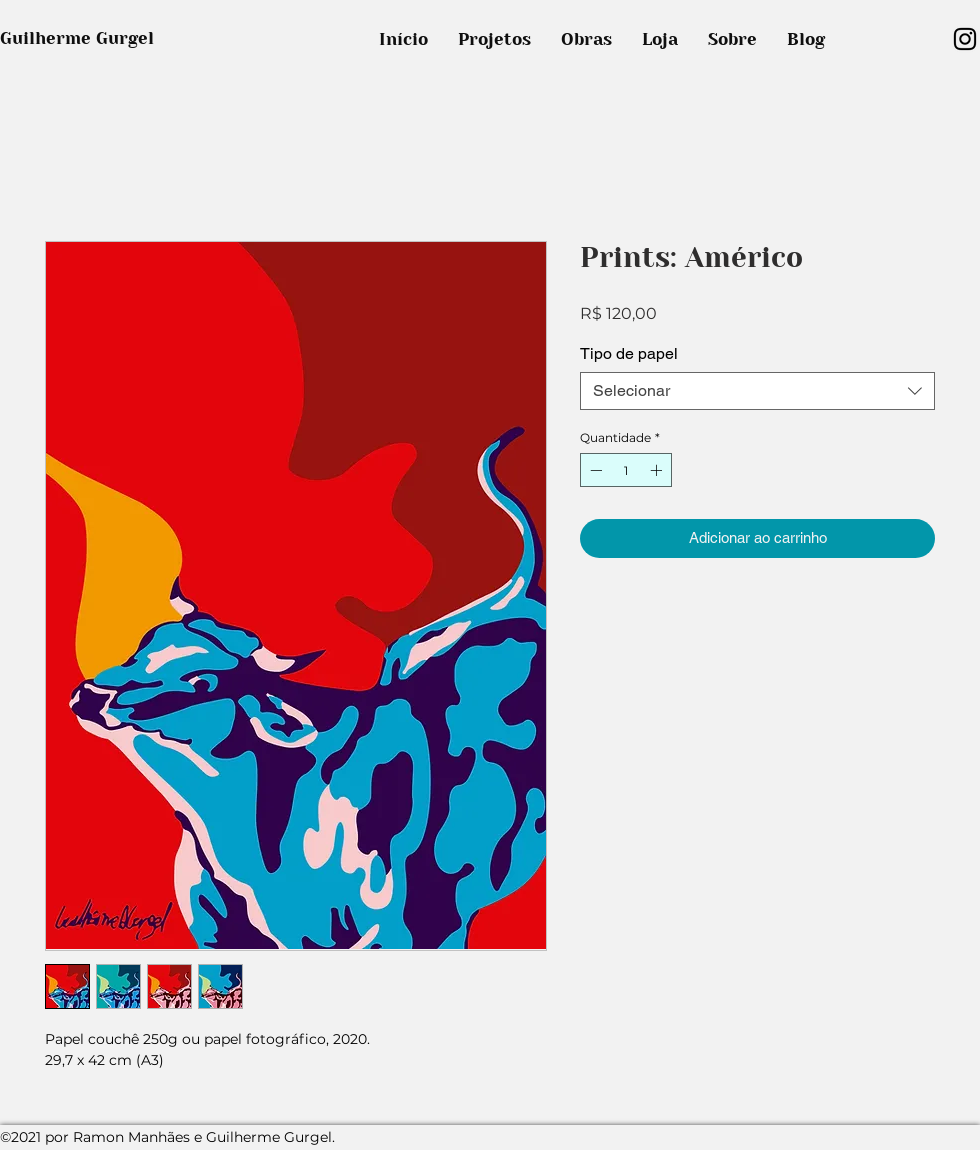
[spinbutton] (626, 470)
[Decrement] (594, 470)
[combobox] (757, 391)
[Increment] (658, 470)
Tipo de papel (629, 353)
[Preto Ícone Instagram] (965, 39)
